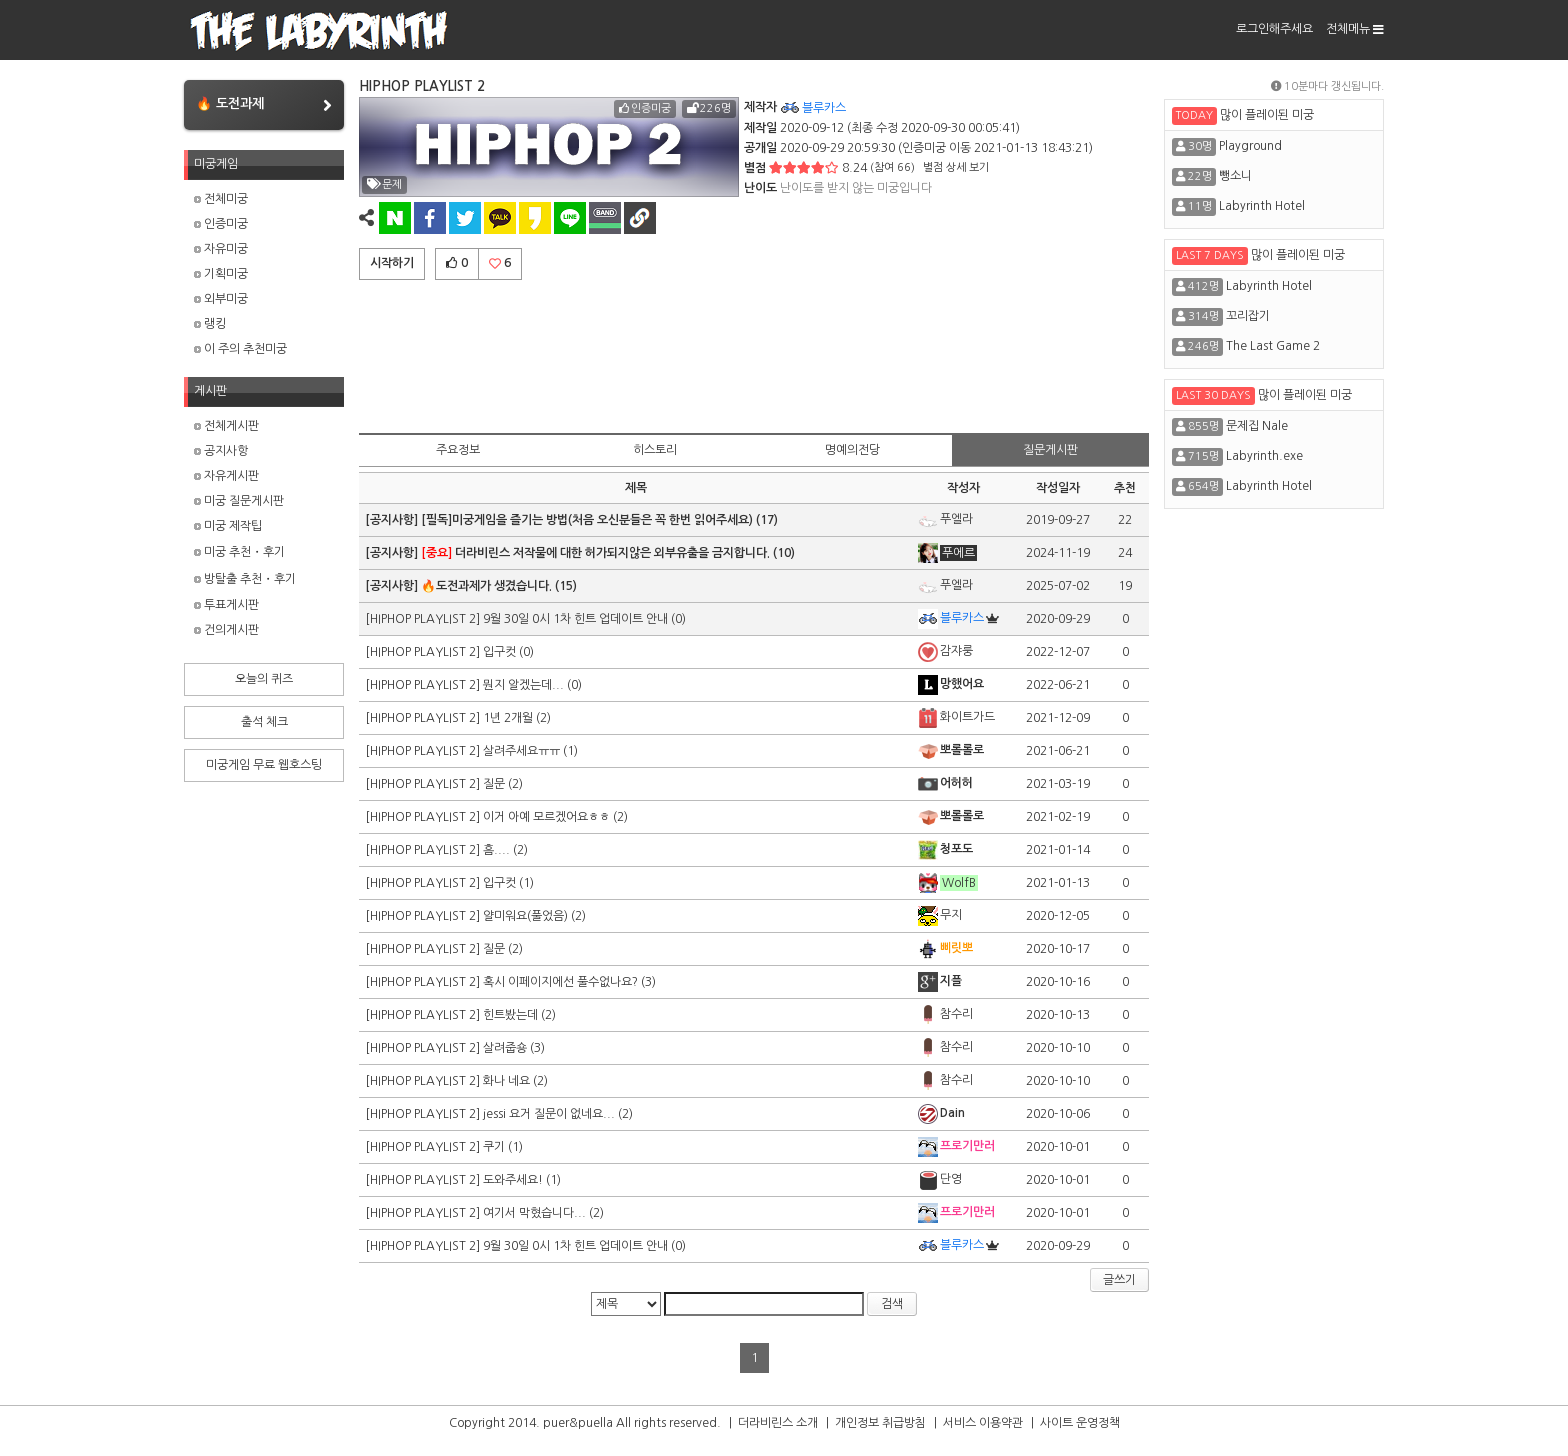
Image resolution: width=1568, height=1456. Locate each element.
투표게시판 (226, 605)
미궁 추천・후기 (239, 552)
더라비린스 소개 (778, 1423)
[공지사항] (393, 520)
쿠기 (494, 1147)
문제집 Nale (1257, 426)
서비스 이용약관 (983, 1423)
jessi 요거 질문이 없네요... (549, 1114)
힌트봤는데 (510, 1015)
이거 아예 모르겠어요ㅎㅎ (546, 817)
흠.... (496, 850)
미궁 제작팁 (228, 526)
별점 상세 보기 (956, 167)
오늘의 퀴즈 (264, 679)
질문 (494, 784)
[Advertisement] (754, 353)
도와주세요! (513, 1180)
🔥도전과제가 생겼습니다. (486, 586)
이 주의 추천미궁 (240, 349)
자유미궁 (221, 249)
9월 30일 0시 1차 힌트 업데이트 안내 (575, 619)
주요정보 (458, 450)
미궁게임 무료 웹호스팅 (264, 765)
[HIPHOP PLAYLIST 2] (424, 619)
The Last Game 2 (1273, 346)
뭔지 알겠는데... (523, 685)
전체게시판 (226, 426)
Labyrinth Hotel (1262, 206)
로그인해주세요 (1274, 29)
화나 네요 (506, 1081)
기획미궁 (221, 274)
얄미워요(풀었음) (525, 916)
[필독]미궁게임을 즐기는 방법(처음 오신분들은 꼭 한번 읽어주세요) (587, 520)
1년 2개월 (508, 718)
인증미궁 (221, 224)
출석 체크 (264, 722)
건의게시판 (226, 630)
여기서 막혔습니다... (534, 1213)
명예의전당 (852, 450)
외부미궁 (221, 299)
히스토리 (655, 450)
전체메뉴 (1355, 29)
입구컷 (499, 652)
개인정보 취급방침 (880, 1423)
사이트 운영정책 (1080, 1423)
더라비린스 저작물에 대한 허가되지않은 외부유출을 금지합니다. (595, 553)
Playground (1250, 146)
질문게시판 (1050, 450)
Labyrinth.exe (1264, 456)
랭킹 (210, 324)
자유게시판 (226, 476)
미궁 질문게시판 (239, 501)
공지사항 (221, 451)
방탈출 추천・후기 (245, 579)
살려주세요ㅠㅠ (521, 751)
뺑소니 (1235, 176)
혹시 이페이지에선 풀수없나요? (560, 982)
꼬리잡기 (1248, 316)
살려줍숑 (505, 1048)
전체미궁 (221, 199)
